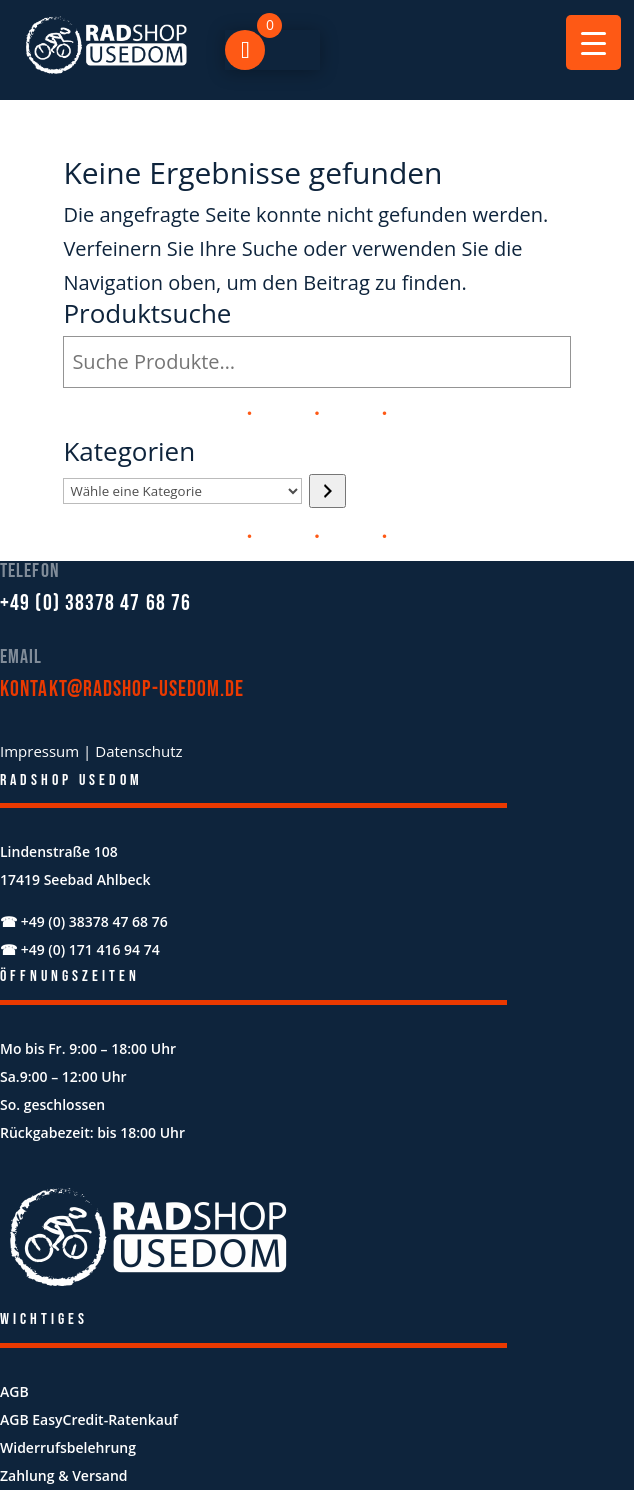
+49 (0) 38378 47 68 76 (95, 603)
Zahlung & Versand (64, 1475)
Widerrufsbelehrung (68, 1447)
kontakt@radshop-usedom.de (122, 689)
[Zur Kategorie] (327, 491)
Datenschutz (138, 751)
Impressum (39, 751)
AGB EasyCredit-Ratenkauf (89, 1419)
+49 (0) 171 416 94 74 (90, 949)
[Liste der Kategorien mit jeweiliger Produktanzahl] (182, 491)
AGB (14, 1391)
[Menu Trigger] (593, 42)
